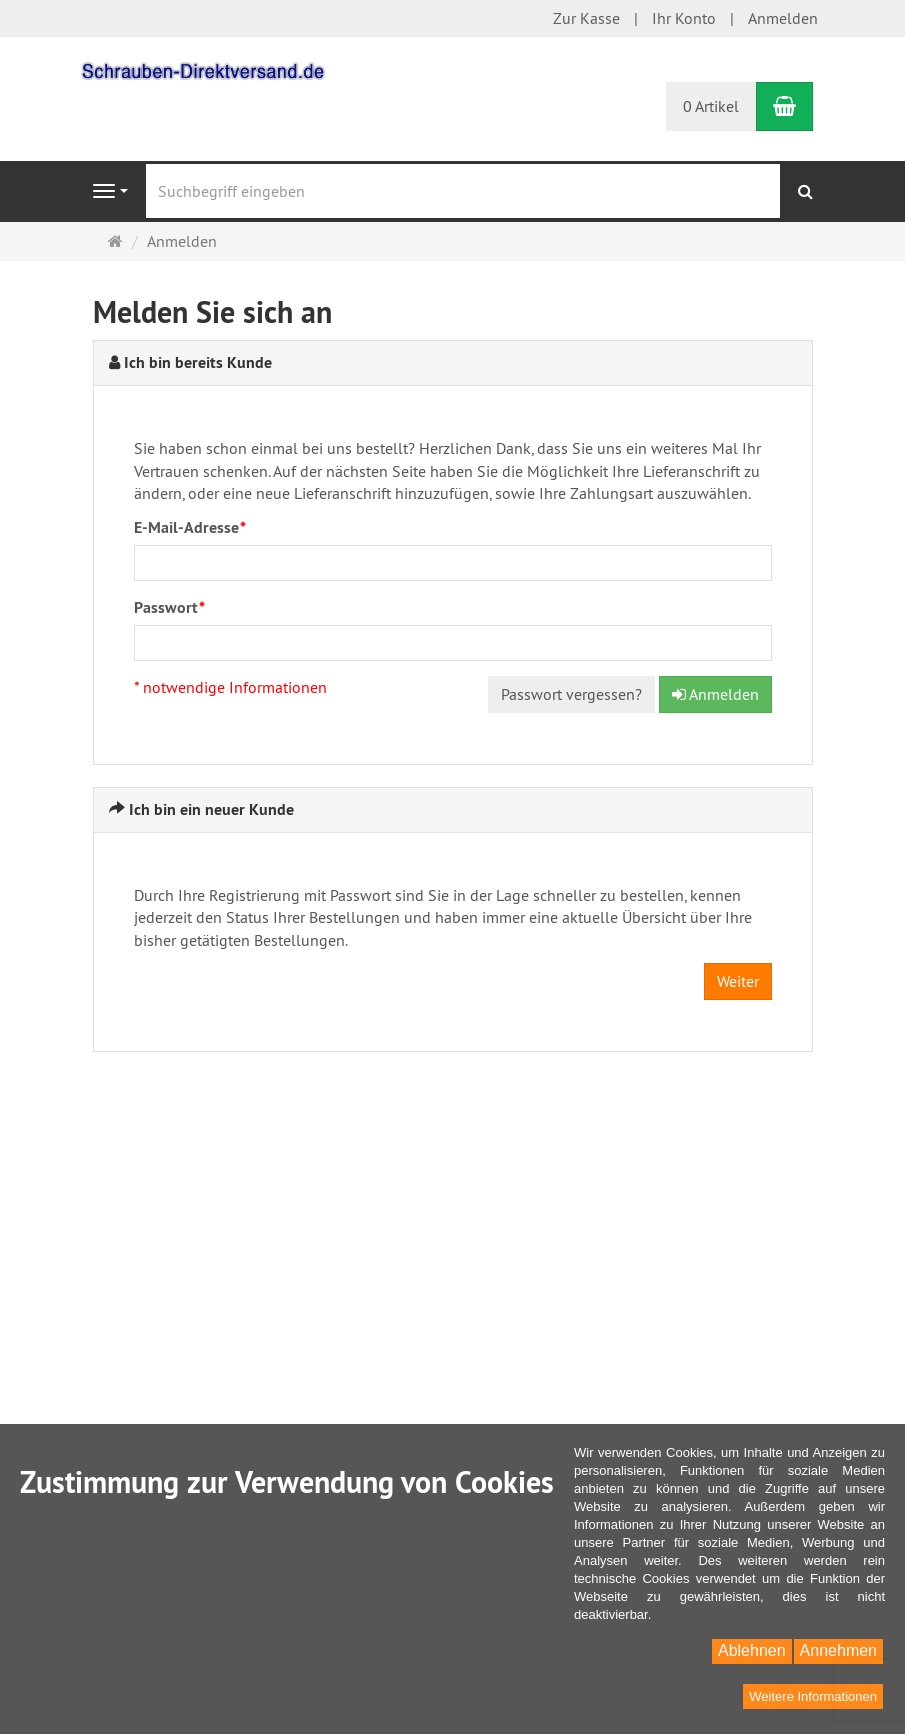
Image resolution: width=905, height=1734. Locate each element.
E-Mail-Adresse (190, 527)
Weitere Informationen (813, 1696)
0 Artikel (711, 106)
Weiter (738, 981)
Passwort (170, 607)
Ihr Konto (684, 18)
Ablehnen (752, 1650)
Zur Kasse (586, 18)
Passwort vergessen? (571, 694)
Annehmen (838, 1650)
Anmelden (783, 18)
